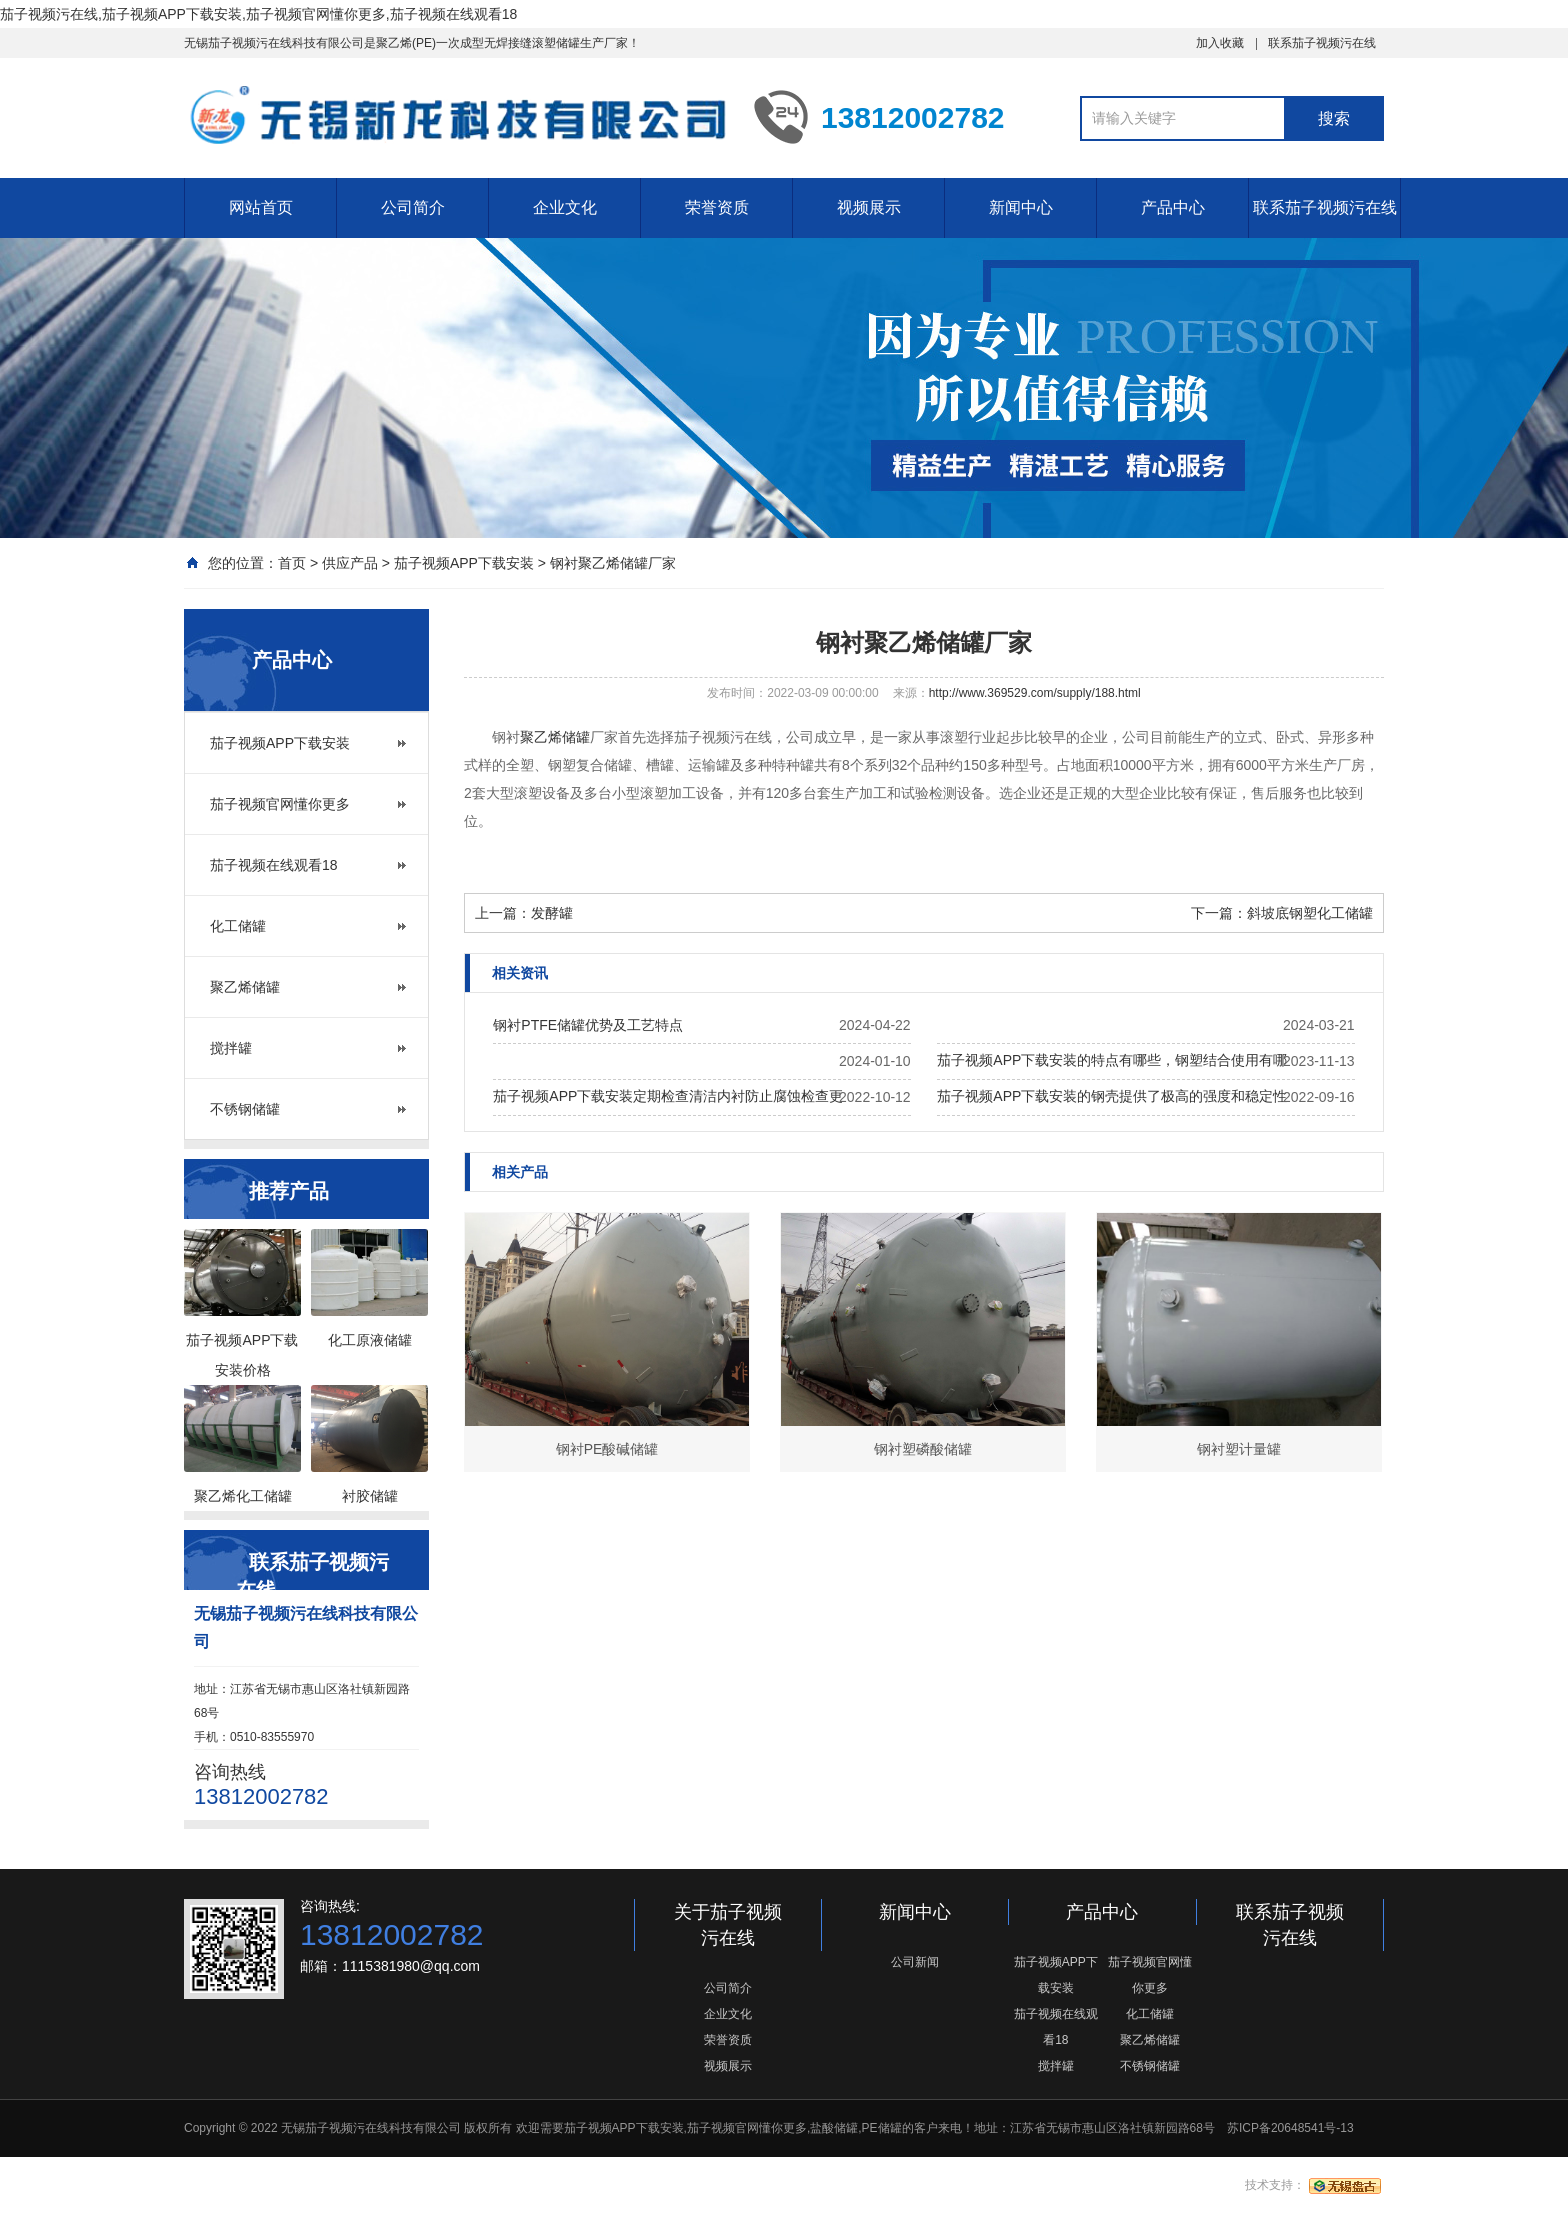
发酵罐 (552, 913)
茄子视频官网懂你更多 (280, 804)
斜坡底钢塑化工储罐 (1310, 913)
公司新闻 (915, 1962)
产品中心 (1173, 207)
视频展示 (869, 207)
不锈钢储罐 (245, 1109)
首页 (292, 563)
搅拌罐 (231, 1048)
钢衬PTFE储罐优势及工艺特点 (588, 1025)
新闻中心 (1021, 207)
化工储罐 (238, 926)
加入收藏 (1220, 43)
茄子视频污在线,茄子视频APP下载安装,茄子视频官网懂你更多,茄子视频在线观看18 (258, 14)
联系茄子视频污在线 (1322, 43)
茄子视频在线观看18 (274, 865)
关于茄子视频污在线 (728, 1925)
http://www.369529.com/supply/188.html (1035, 693)
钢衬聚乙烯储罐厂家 (613, 563)
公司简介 (413, 207)
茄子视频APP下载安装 (464, 563)
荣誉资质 (717, 207)
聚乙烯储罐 (245, 987)
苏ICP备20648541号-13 (1290, 2128)
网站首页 (261, 207)
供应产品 (350, 563)
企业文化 (565, 207)
